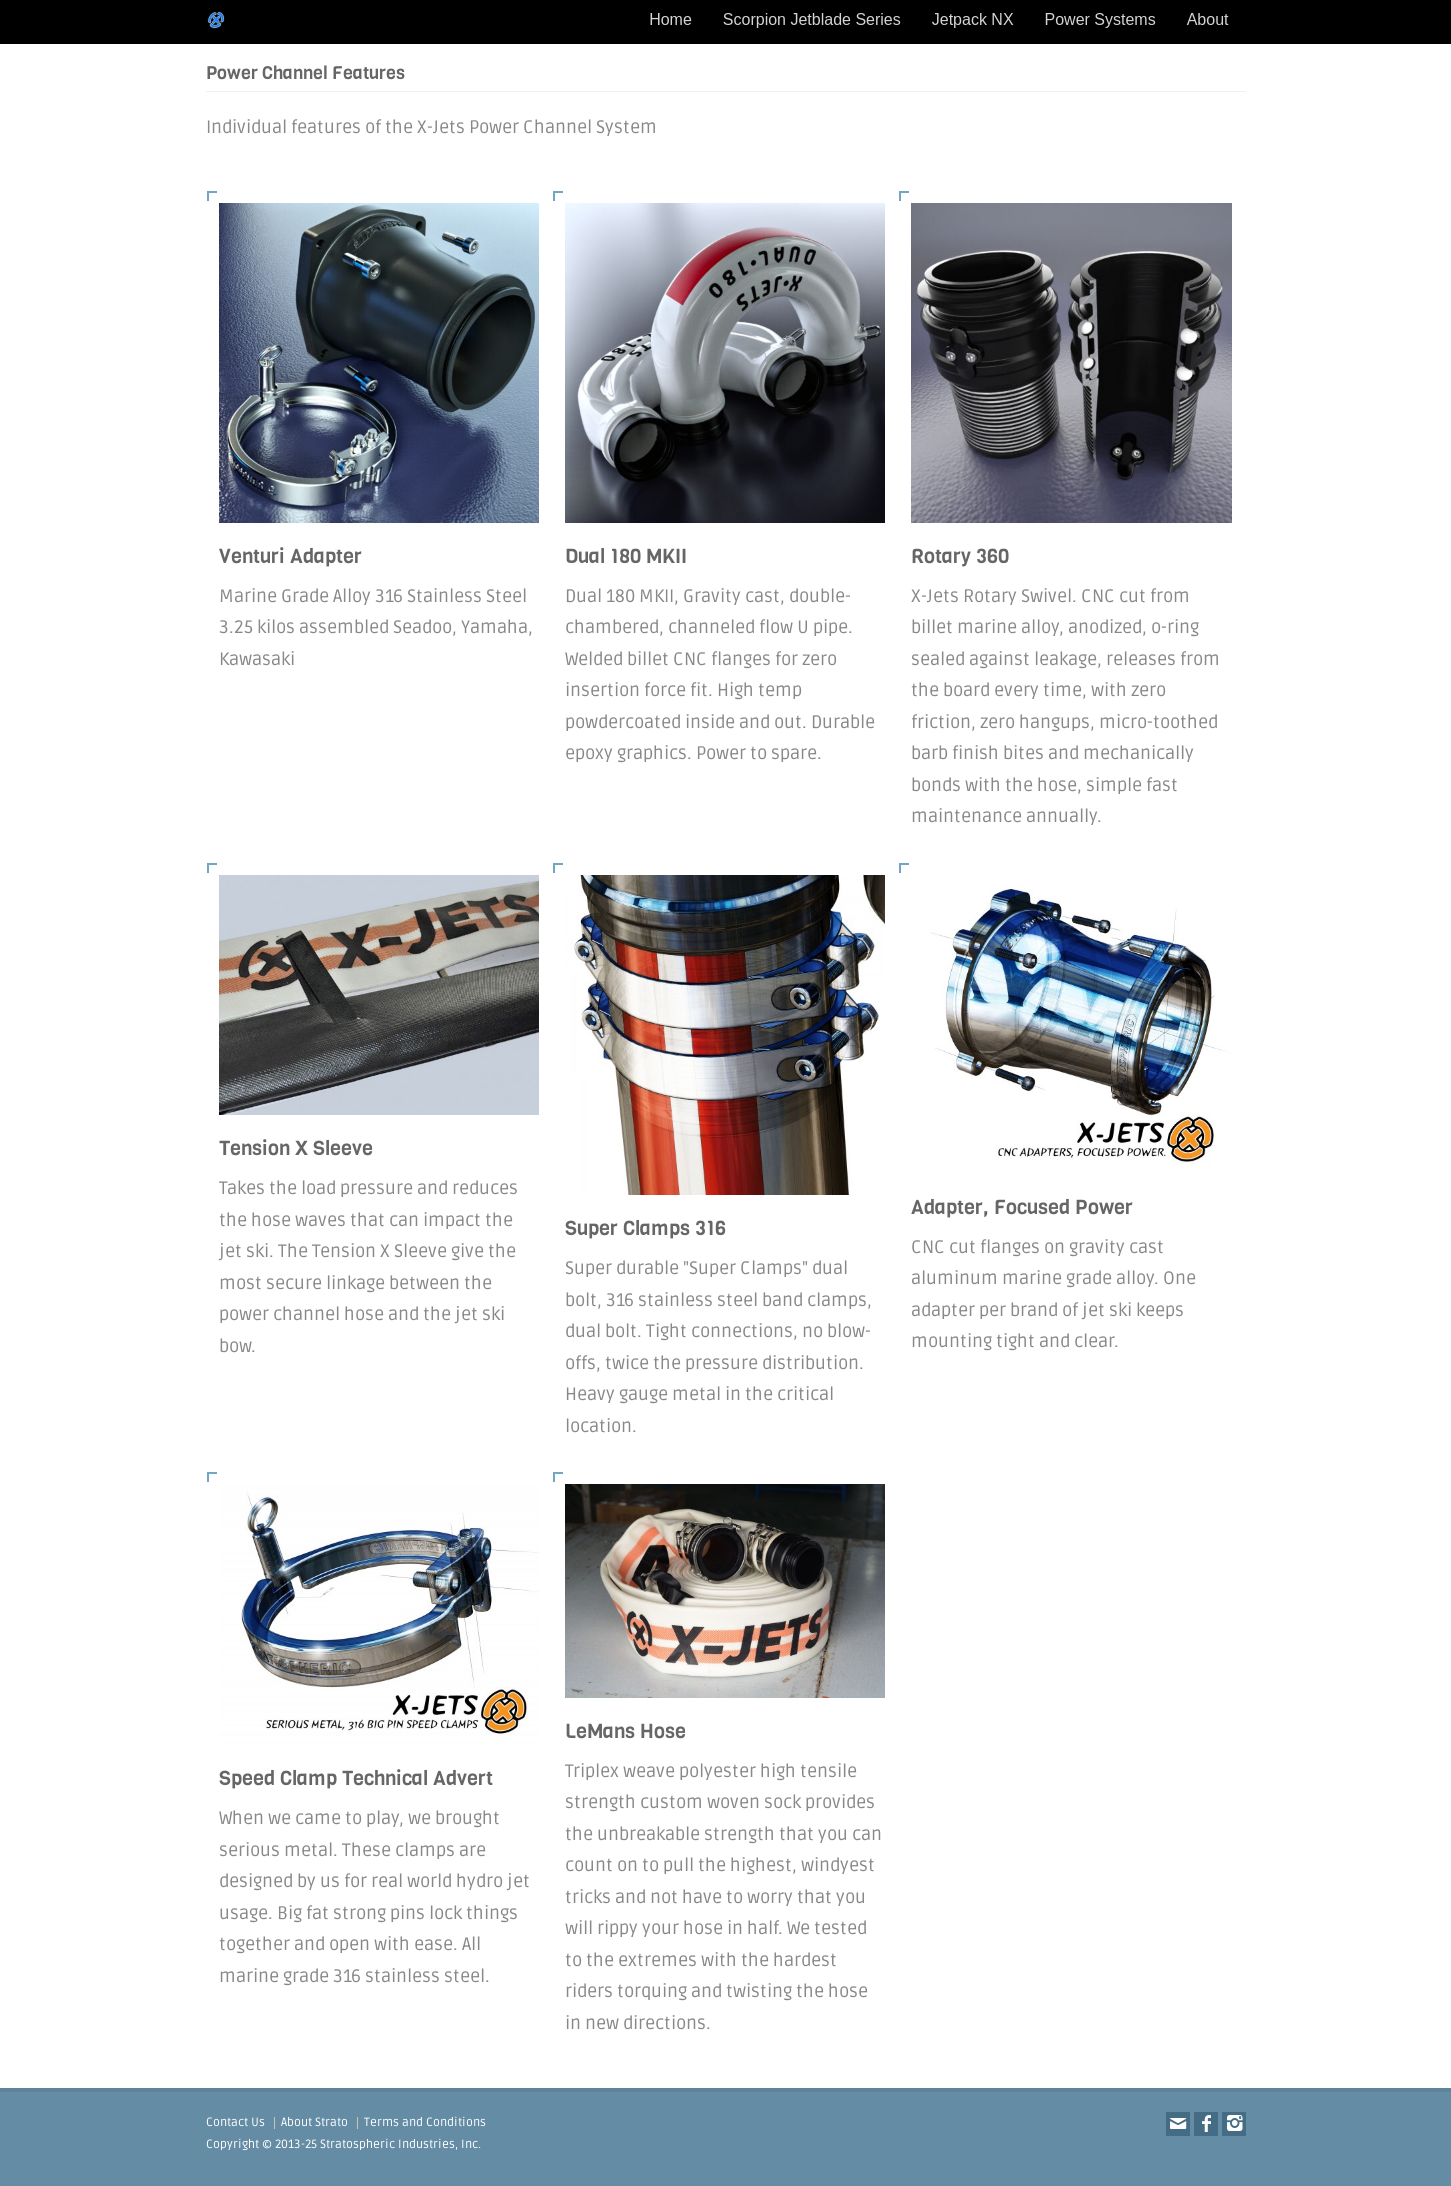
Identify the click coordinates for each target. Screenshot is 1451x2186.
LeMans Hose (625, 1731)
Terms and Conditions (425, 2122)
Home (670, 19)
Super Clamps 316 (645, 1228)
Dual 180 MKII (626, 556)
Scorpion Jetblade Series (812, 19)
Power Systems (1100, 19)
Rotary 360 (960, 556)
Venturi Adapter (290, 556)
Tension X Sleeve (296, 1148)
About (1208, 19)
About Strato (314, 2122)
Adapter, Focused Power (1022, 1207)
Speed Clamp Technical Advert (356, 1778)
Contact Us (235, 2122)
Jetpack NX (973, 19)
